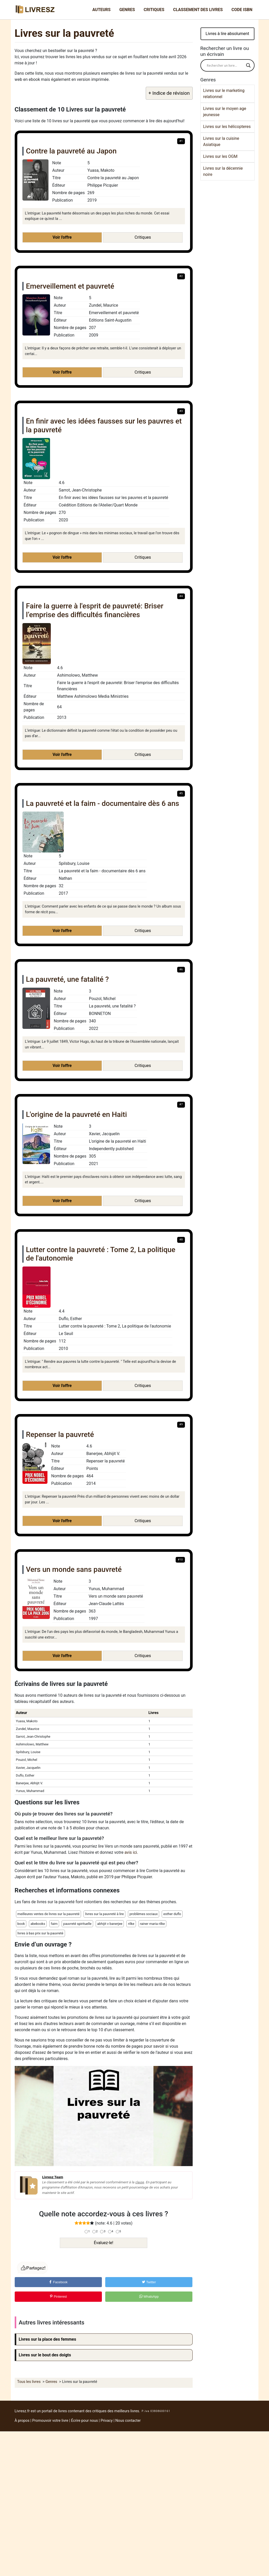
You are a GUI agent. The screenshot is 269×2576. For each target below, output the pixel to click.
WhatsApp (149, 2296)
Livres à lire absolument (227, 33)
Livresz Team (52, 2177)
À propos (22, 2420)
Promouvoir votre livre (50, 2420)
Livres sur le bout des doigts (45, 2355)
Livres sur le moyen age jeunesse (224, 111)
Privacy (107, 2420)
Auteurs (101, 9)
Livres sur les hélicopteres (227, 126)
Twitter (149, 2282)
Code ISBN (242, 9)
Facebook (58, 2282)
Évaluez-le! (103, 2242)
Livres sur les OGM (220, 156)
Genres (127, 9)
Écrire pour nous (84, 2420)
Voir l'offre (62, 237)
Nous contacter (128, 2420)
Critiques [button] (143, 237)
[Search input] (225, 65)
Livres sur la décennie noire (223, 171)
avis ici (131, 1852)
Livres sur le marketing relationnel (224, 93)
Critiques (154, 9)
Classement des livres (198, 9)
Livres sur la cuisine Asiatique (221, 141)
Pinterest (58, 2296)
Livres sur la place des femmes (47, 2339)
